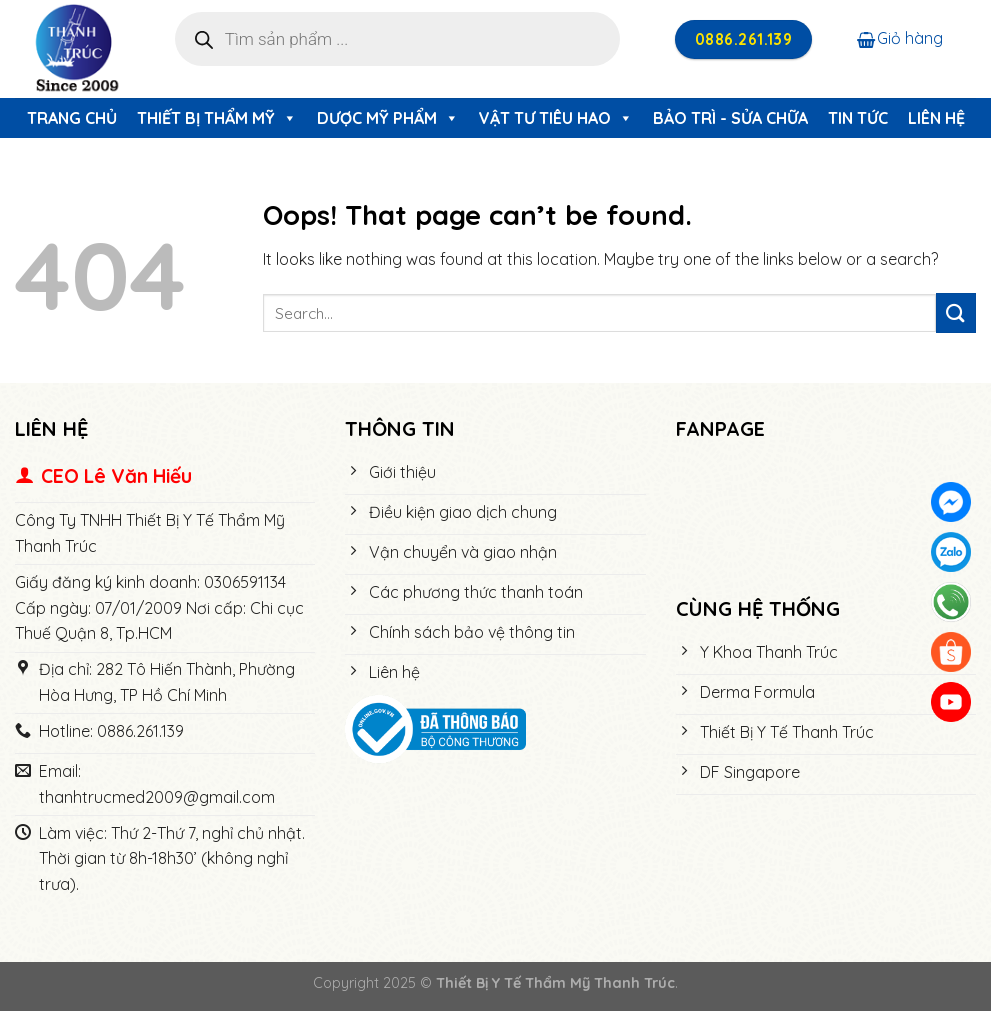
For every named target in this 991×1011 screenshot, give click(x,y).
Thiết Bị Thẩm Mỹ (217, 118)
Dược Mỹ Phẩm (388, 118)
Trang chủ (72, 118)
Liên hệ (936, 118)
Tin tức (858, 118)
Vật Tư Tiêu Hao (556, 118)
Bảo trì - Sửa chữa (730, 118)
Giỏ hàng (900, 38)
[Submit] (956, 312)
